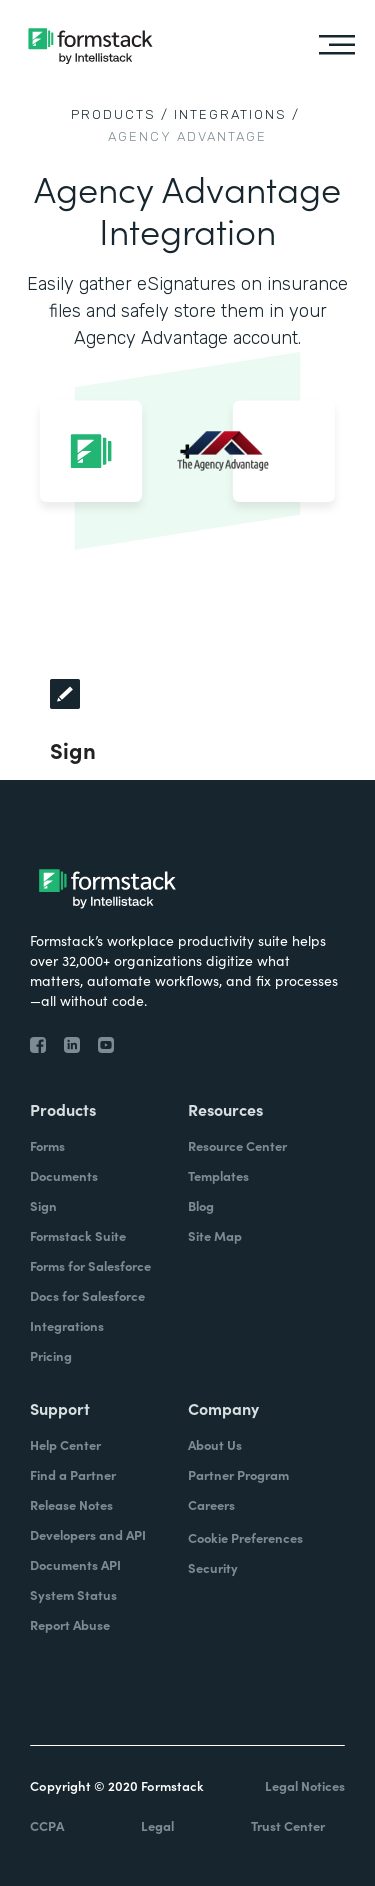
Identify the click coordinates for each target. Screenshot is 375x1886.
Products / (120, 114)
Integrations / (237, 114)
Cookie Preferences (245, 1537)
